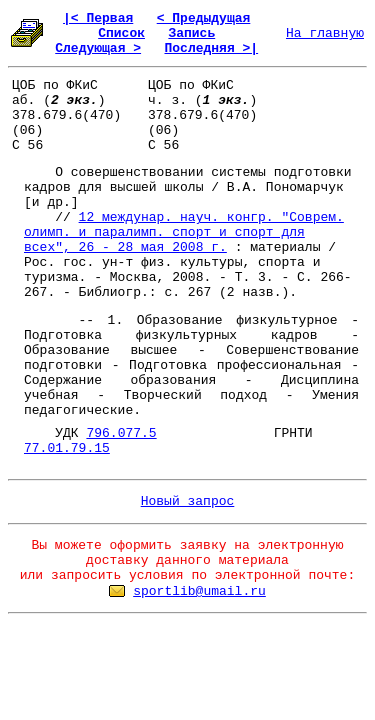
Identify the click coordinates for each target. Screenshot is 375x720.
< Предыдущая (204, 18)
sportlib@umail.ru (199, 591)
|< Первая (98, 18)
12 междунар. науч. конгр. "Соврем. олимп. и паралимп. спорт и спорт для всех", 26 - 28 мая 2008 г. (184, 232)
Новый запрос (188, 501)
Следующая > (98, 48)
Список (121, 33)
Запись (191, 33)
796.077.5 (121, 433)
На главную (325, 33)
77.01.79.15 (67, 448)
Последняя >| (211, 48)
